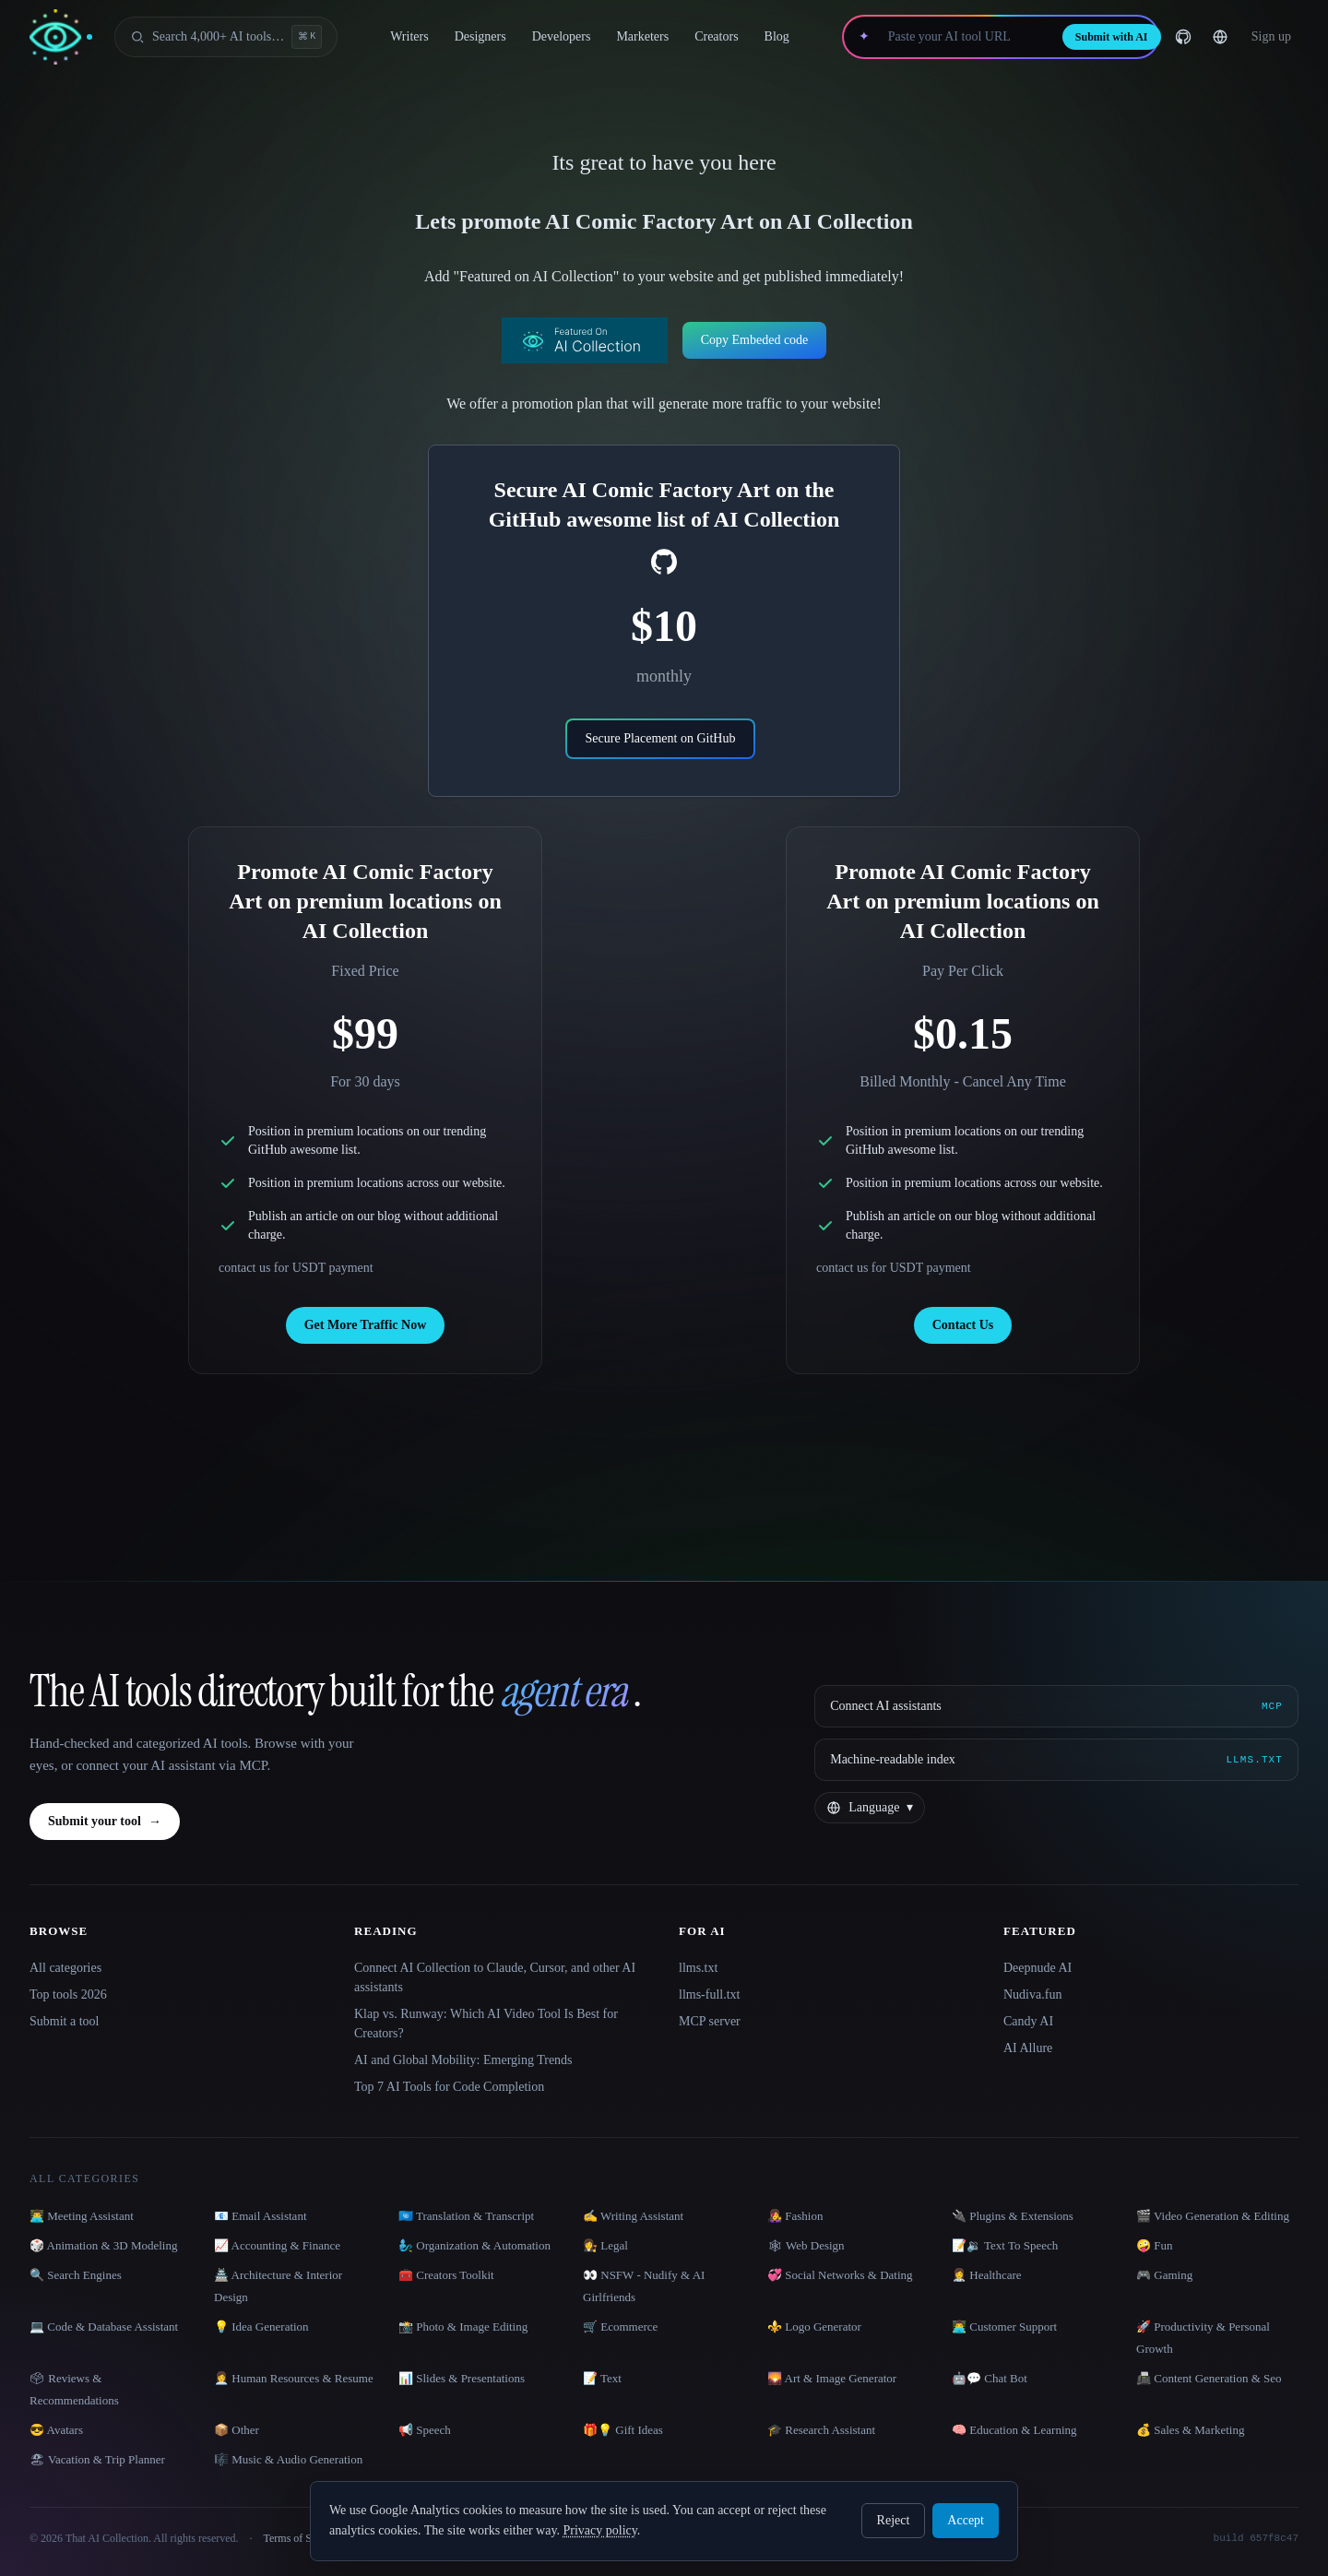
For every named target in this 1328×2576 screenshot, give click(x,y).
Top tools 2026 (68, 1994)
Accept (965, 2520)
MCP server (710, 2021)
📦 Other (236, 2430)
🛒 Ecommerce (620, 2326)
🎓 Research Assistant (821, 2430)
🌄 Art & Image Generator (831, 2378)
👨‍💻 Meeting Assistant (82, 2216)
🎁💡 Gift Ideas (623, 2430)
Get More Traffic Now (365, 1325)
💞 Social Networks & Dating (840, 2275)
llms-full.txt (710, 1994)
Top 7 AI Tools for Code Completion (449, 2087)
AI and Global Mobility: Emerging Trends (463, 2060)
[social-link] (664, 562)
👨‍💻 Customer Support (1004, 2326)
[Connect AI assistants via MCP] (1056, 1706)
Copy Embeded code (755, 340)
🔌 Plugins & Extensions (1012, 2216)
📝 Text (602, 2378)
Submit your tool (104, 1821)
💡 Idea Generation (261, 2326)
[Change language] (1245, 36)
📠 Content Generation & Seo (1209, 2378)
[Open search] (226, 37)
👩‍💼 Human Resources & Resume (294, 2378)
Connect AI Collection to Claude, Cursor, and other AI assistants (494, 1977)
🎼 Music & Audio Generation (288, 2459)
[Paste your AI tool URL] (991, 36)
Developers (573, 36)
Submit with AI (1136, 36)
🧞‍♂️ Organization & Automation (474, 2245)
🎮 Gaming (1164, 2275)
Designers (492, 36)
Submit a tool (64, 2021)
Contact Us (963, 1325)
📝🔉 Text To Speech (1005, 2245)
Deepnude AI (1037, 1968)
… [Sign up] (1283, 36)
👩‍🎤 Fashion (795, 2216)
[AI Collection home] (61, 37)
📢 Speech (424, 2430)
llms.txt (698, 1968)
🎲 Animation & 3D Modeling (103, 2245)
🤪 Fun (1154, 2245)
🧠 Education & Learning (1014, 2430)
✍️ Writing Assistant (633, 2216)
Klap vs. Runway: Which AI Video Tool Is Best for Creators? (486, 2023)
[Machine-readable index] (1056, 1760)
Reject (893, 2520)
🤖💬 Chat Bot (989, 2378)
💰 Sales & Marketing (1190, 2430)
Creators (729, 36)
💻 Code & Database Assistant (104, 2326)
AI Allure (1027, 2048)
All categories (65, 1968)
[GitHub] (1208, 36)
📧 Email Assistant (260, 2216)
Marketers (655, 36)
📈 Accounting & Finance (277, 2245)
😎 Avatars (56, 2430)
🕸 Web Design (806, 2245)
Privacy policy (599, 2530)
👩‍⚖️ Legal (605, 2245)
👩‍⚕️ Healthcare (987, 2275)
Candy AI (1028, 2021)
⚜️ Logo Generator (814, 2326)
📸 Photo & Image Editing (463, 2326)
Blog (789, 36)
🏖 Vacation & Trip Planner (97, 2459)
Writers (422, 36)
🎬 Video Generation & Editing (1212, 2216)
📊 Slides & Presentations (461, 2378)
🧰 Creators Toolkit (446, 2275)
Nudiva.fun (1032, 1994)
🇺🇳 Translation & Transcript (466, 2216)
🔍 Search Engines (76, 2275)
